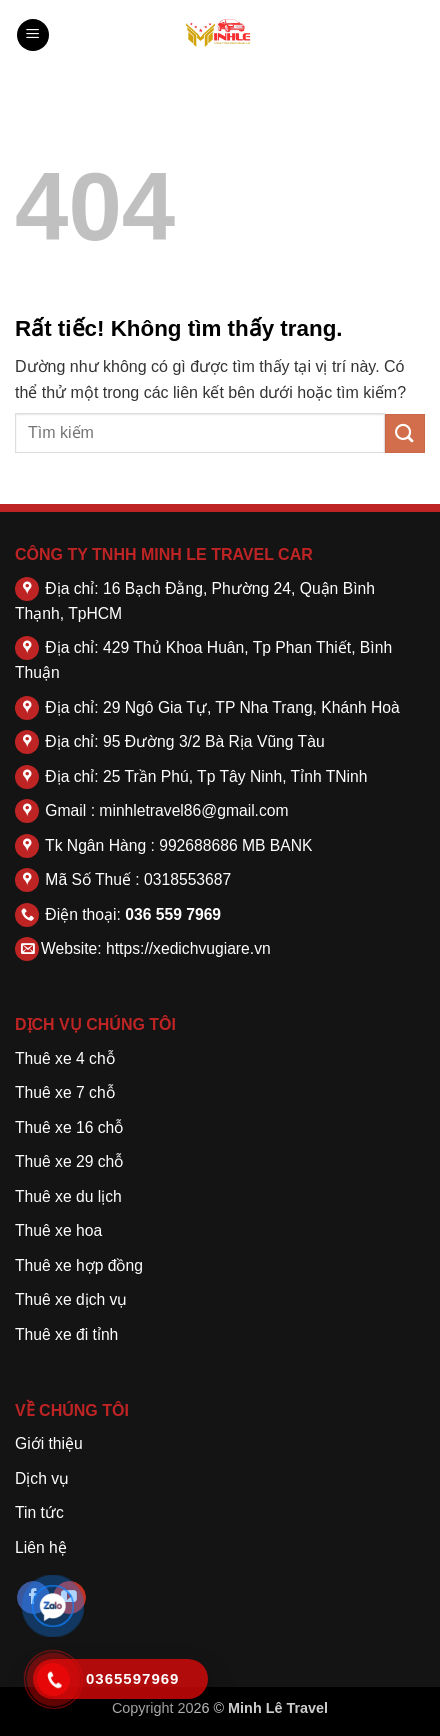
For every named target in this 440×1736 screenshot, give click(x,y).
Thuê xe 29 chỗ (69, 1161)
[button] (33, 35)
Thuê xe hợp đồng (79, 1265)
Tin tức (39, 1512)
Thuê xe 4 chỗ (65, 1058)
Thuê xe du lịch (68, 1196)
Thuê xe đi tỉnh (66, 1334)
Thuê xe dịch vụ (71, 1299)
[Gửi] (405, 433)
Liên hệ (41, 1547)
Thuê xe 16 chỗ (69, 1127)
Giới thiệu (49, 1443)
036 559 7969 (173, 914)
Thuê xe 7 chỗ (65, 1092)
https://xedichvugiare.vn (188, 948)
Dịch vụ (42, 1478)
